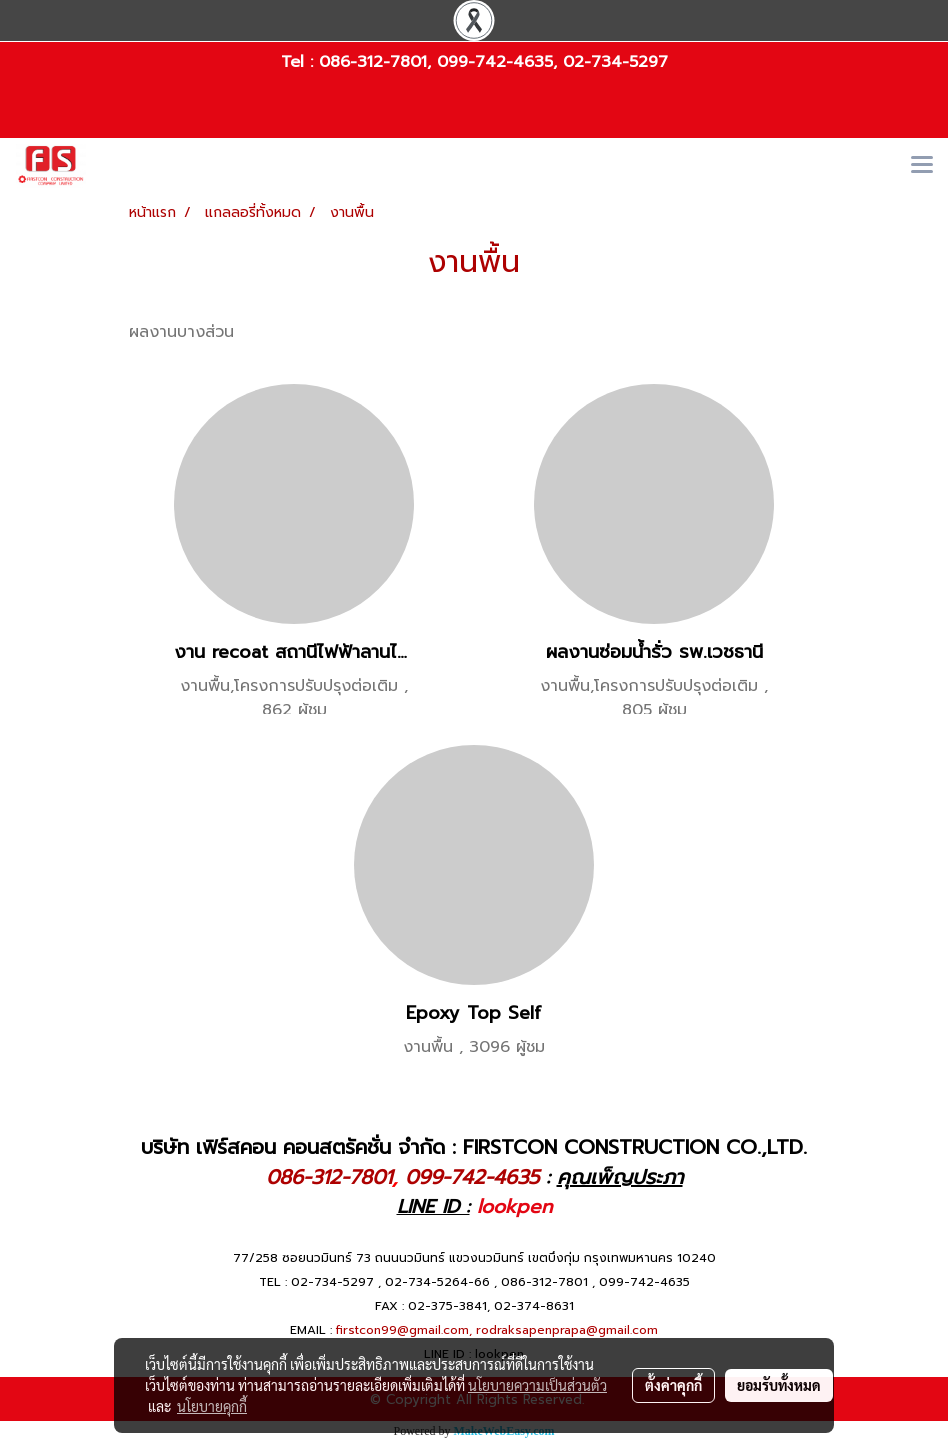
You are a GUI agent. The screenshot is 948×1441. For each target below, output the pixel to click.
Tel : (300, 62)
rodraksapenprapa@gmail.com (567, 1330)
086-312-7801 (373, 62)
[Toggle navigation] (922, 166)
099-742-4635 (495, 62)
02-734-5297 (615, 62)
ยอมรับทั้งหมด (779, 1385)
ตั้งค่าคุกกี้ (673, 1385)
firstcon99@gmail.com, (404, 1330)
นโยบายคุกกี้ (212, 1406)
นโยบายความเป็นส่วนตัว (537, 1385)
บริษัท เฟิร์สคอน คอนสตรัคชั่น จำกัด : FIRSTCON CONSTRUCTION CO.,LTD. (474, 1147)
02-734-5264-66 (437, 1282)
